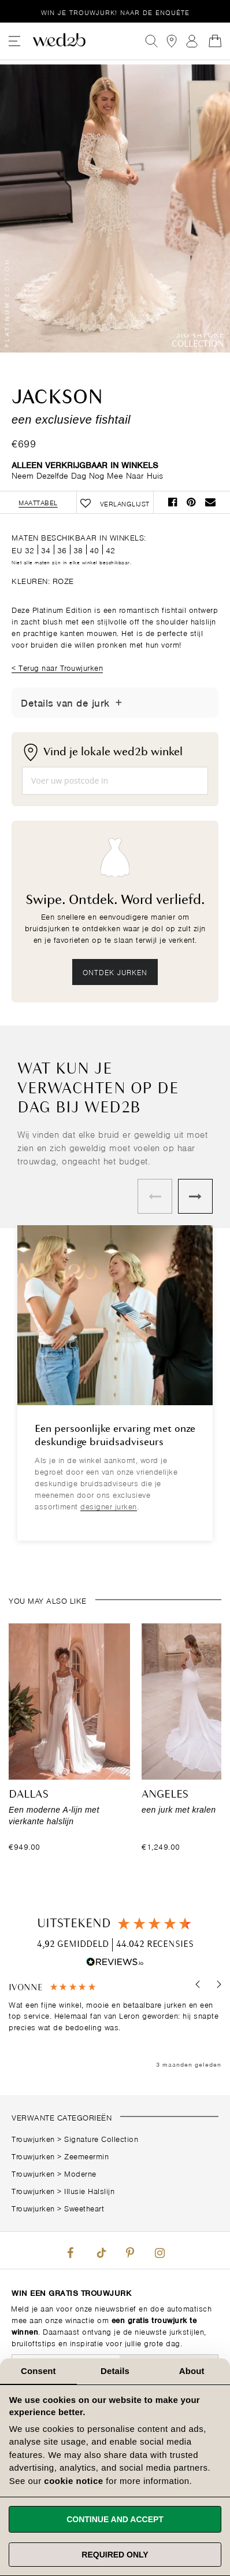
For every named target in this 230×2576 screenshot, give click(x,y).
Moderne (80, 2173)
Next (195, 1196)
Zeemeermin (86, 2155)
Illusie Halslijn (89, 2190)
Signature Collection (101, 2138)
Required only (114, 2554)
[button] (198, 1985)
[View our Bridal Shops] (171, 41)
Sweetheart (84, 2208)
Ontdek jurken (115, 971)
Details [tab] (115, 2371)
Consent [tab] (38, 2371)
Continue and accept (115, 2519)
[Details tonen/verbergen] (119, 702)
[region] (115, 2026)
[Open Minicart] (215, 41)
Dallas (29, 1794)
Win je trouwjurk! (115, 12)
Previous (155, 1196)
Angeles (165, 1794)
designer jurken (108, 1506)
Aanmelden (192, 41)
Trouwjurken (33, 2138)
